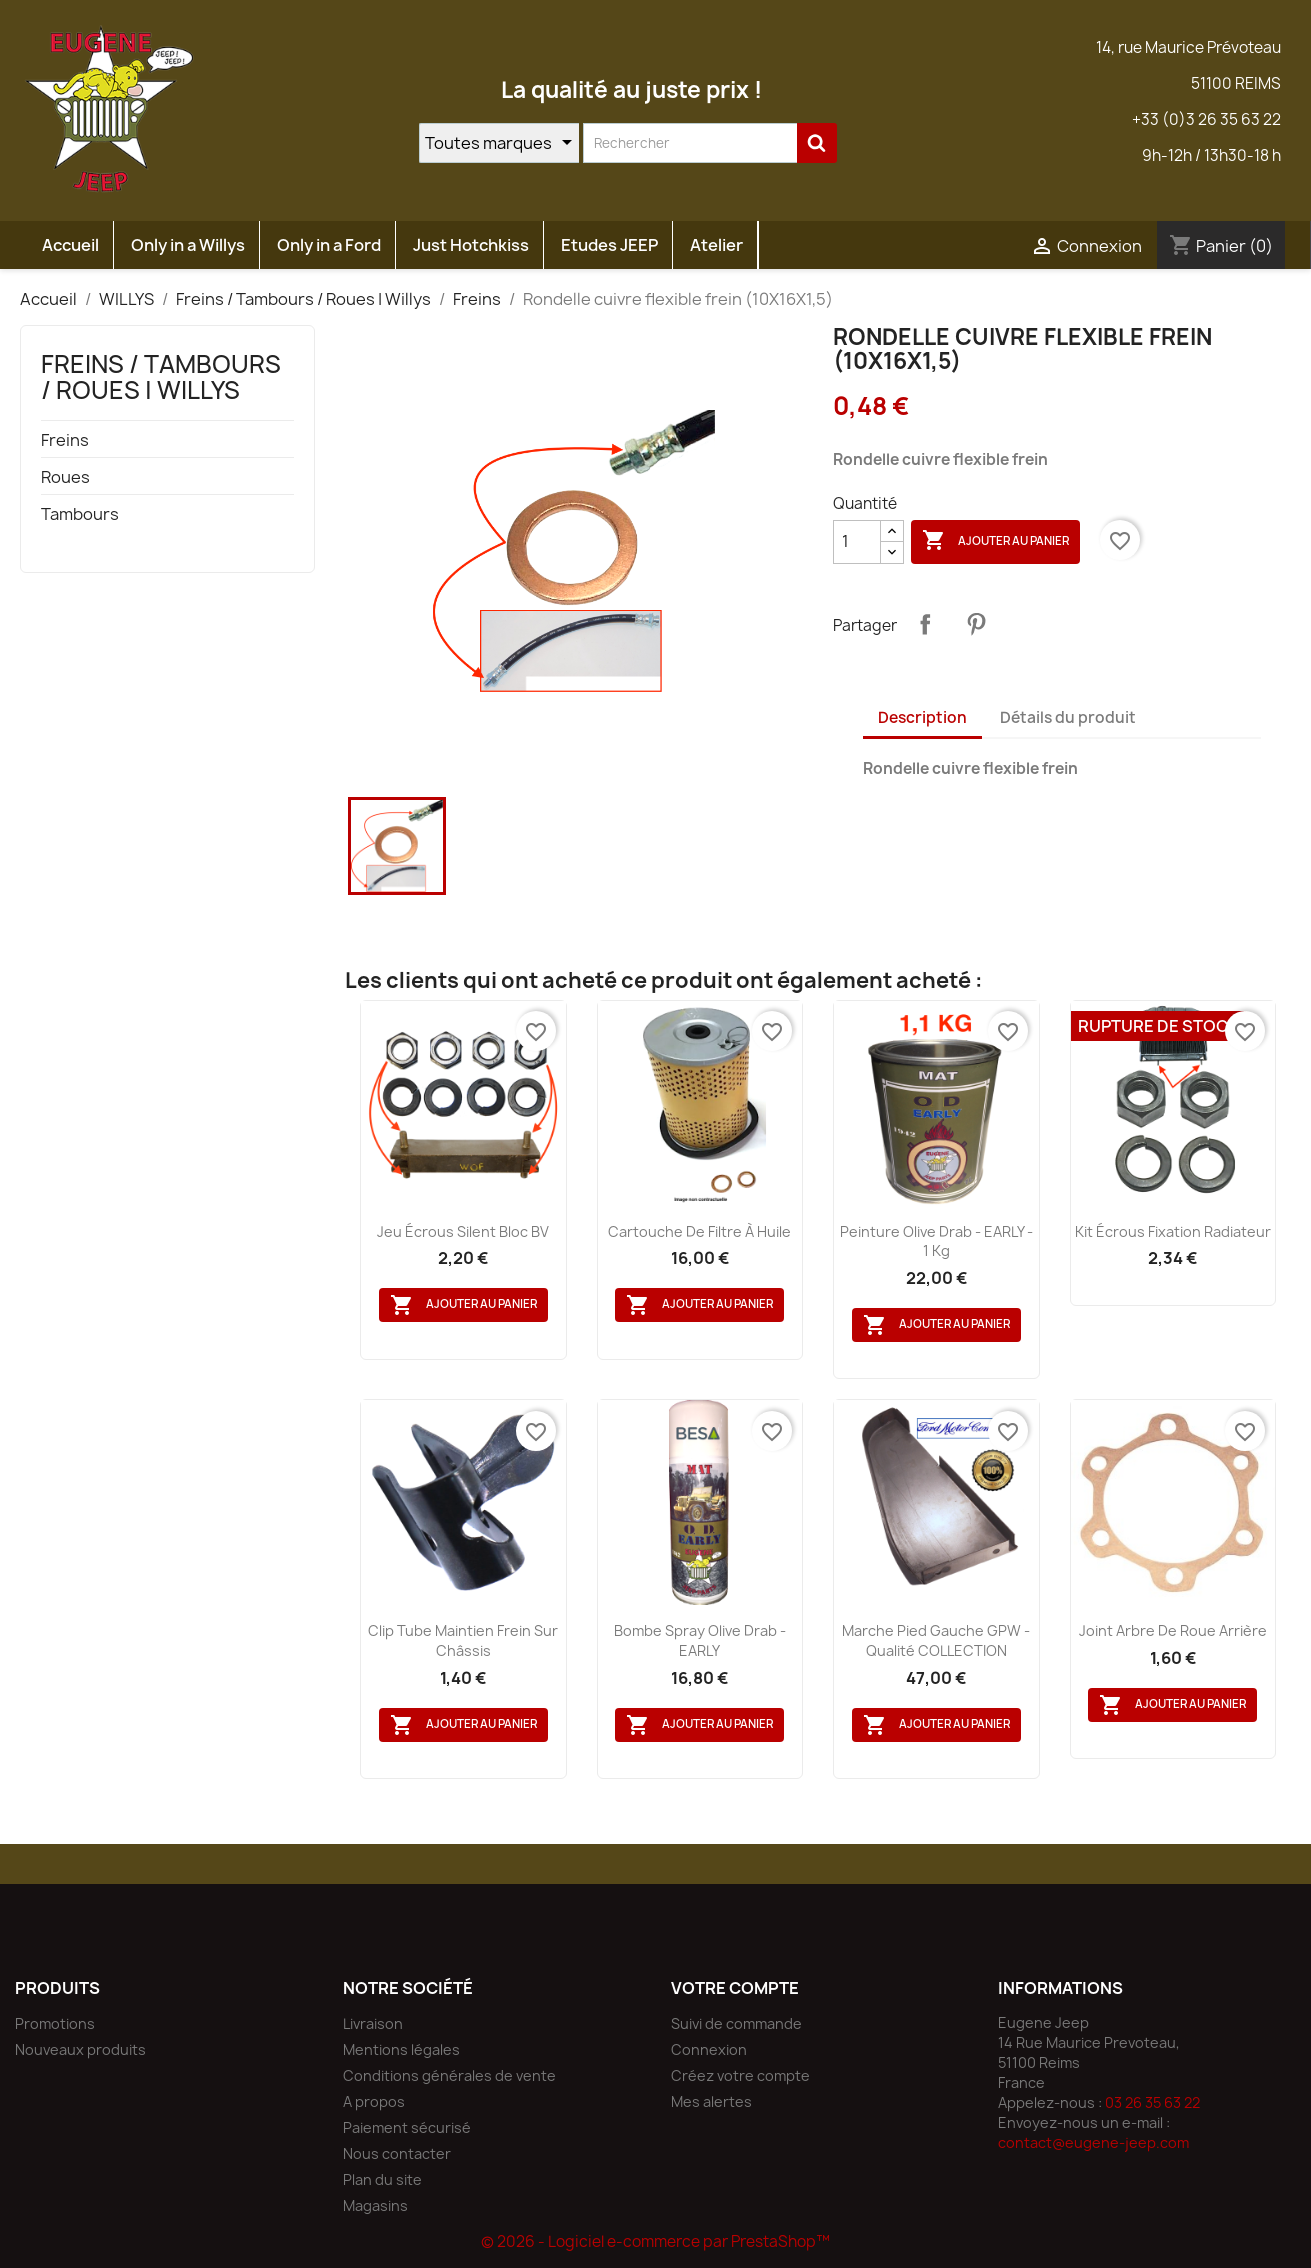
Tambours (80, 514)
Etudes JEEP (609, 245)
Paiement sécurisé (407, 2127)
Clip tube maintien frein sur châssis (463, 1640)
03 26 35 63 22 (1152, 2102)
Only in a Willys (188, 245)
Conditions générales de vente (449, 2075)
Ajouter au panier (995, 541)
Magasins (375, 2205)
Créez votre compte (740, 2075)
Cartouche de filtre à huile (699, 1231)
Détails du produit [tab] (1068, 717)
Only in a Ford (329, 245)
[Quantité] (857, 542)
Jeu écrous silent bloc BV (463, 1231)
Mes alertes (711, 2101)
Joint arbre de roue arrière (1173, 1630)
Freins (65, 440)
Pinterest (976, 624)
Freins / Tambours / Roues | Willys (161, 377)
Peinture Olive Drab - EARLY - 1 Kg (936, 1241)
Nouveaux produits (80, 2049)
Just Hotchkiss (471, 245)
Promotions (55, 2023)
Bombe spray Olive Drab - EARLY (700, 1640)
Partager (925, 624)
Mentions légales (401, 2049)
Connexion (709, 2049)
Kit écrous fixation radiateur (1173, 1231)
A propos (374, 2101)
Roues (65, 477)
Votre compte (735, 1988)
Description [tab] (922, 717)
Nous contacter (397, 2153)
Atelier (716, 245)
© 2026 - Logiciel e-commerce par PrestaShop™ (655, 2241)
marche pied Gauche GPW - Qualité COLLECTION (936, 1640)
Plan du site (382, 2179)
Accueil (70, 245)
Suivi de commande (736, 2023)
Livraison (373, 2023)
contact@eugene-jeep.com (1093, 2142)
